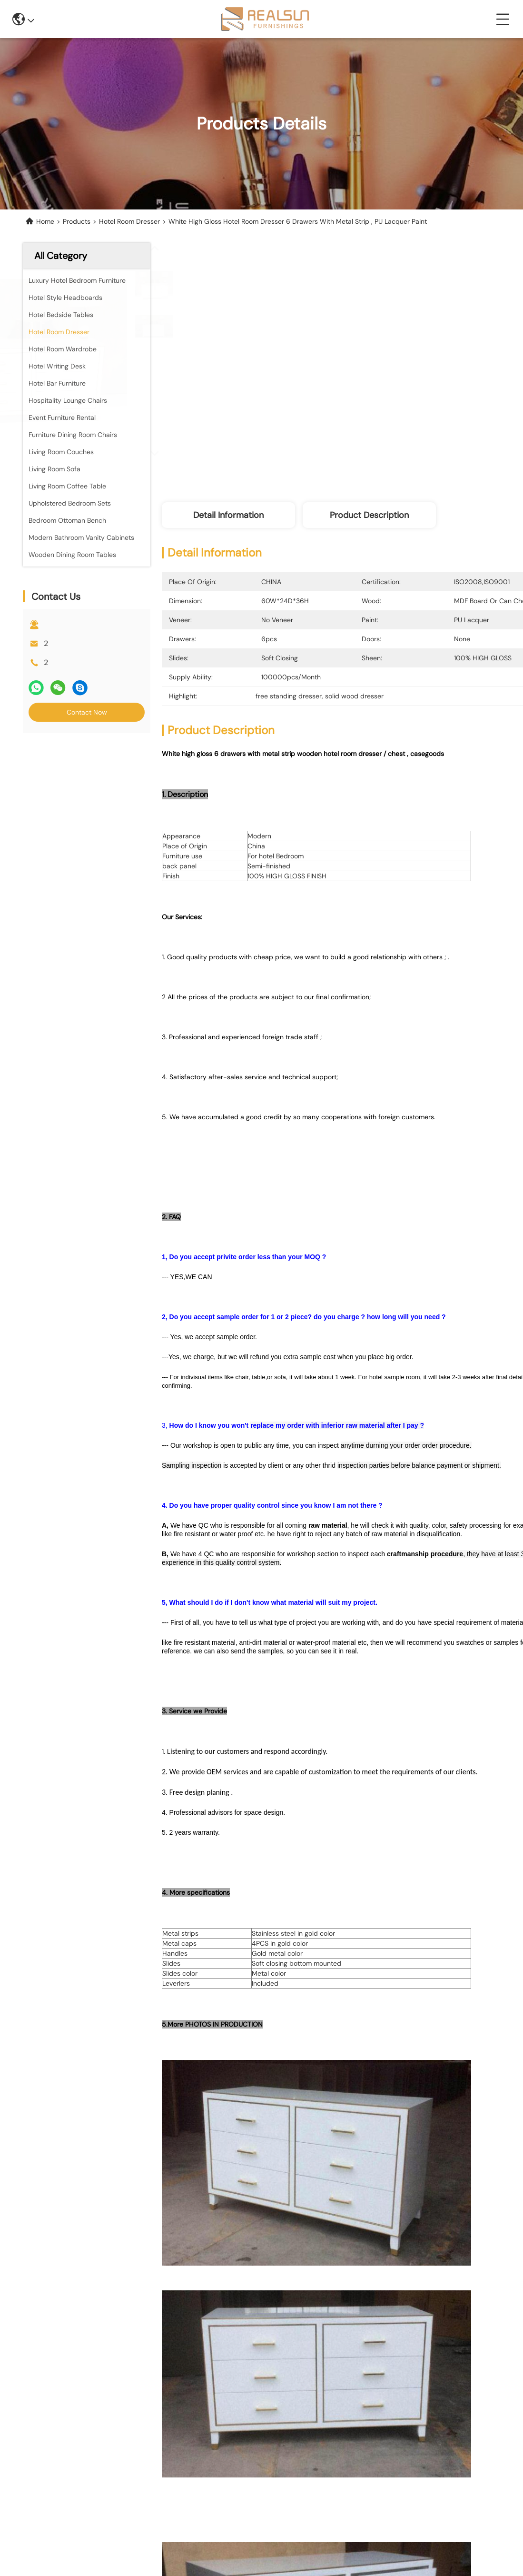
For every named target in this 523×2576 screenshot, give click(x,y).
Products (76, 221)
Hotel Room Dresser (129, 221)
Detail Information (228, 515)
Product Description (369, 515)
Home (45, 221)
